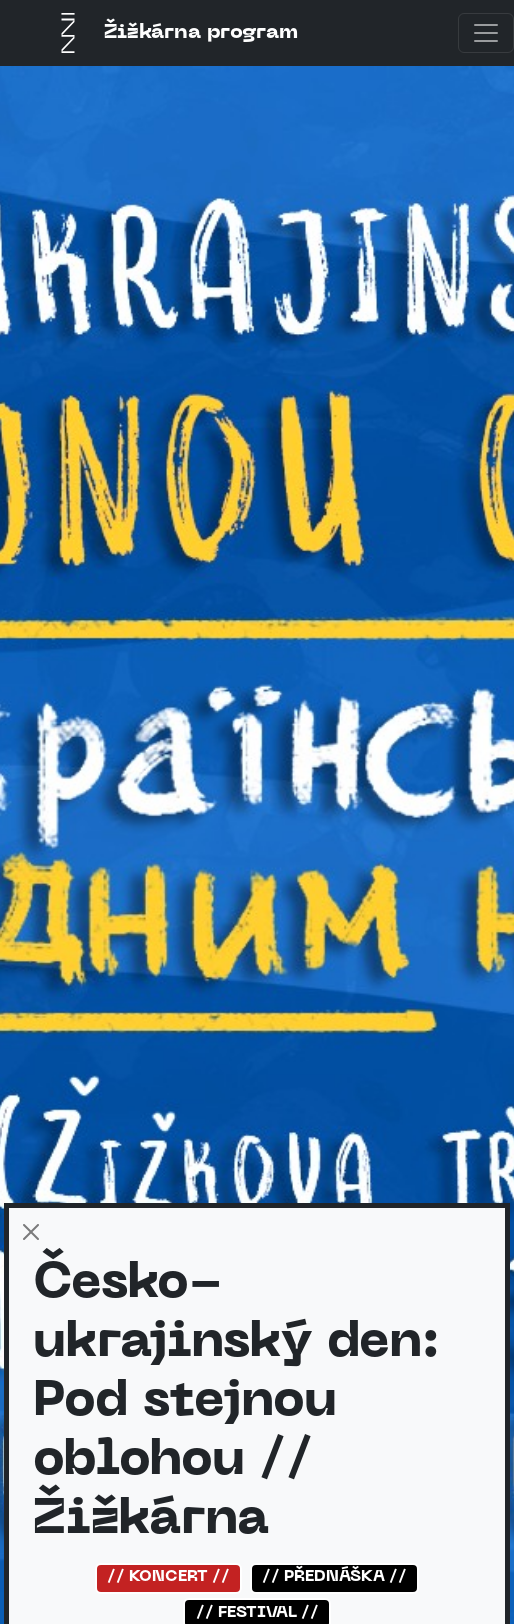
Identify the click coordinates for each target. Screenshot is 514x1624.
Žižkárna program (173, 33)
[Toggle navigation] (486, 33)
